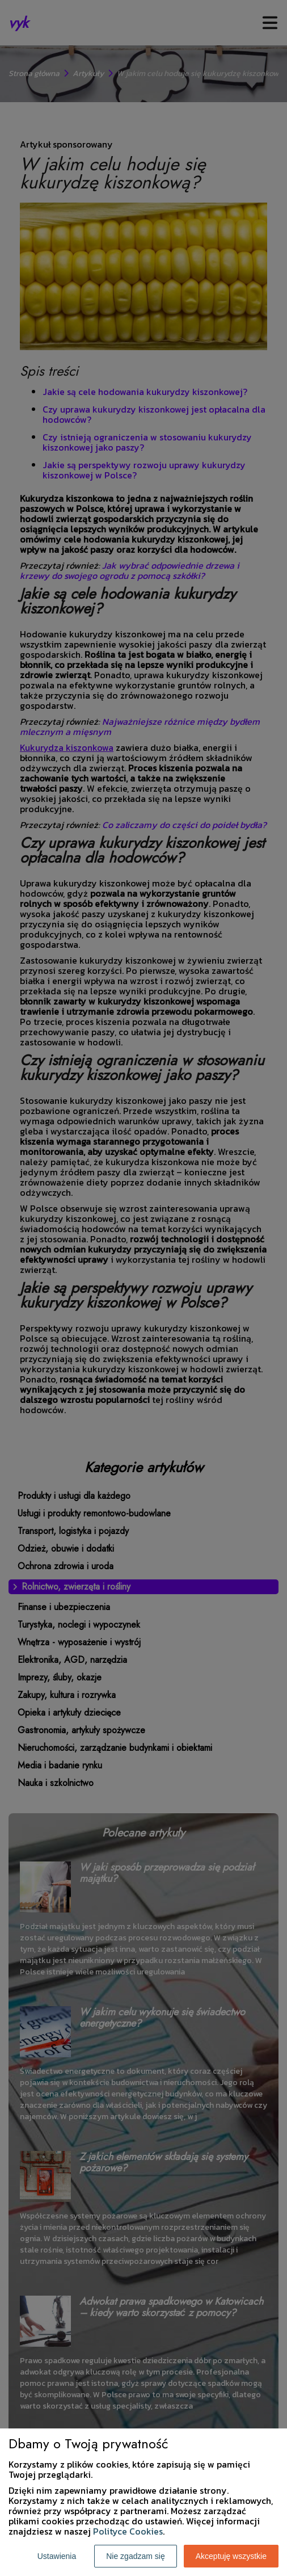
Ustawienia (56, 2556)
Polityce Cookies (128, 2531)
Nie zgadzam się (135, 2556)
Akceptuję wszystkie (231, 2556)
